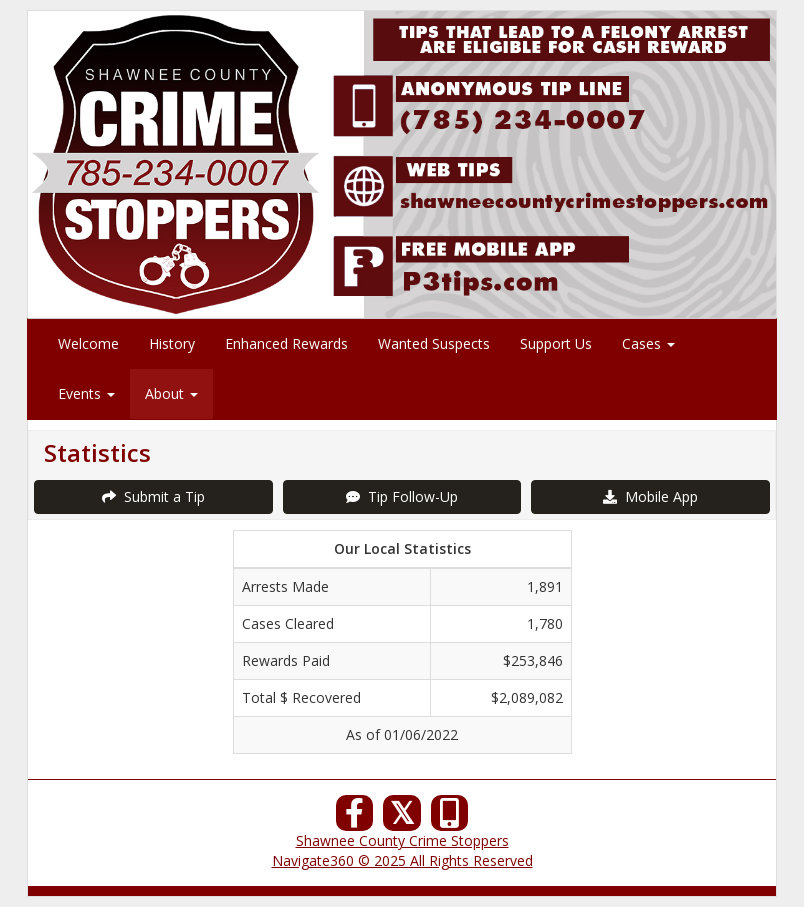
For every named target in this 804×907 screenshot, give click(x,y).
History (172, 343)
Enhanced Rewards (286, 343)
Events (86, 393)
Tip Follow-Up (402, 496)
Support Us (556, 343)
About (171, 393)
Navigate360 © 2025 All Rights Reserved (402, 860)
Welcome (88, 343)
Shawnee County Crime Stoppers (402, 840)
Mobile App (650, 496)
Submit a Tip (153, 496)
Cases (648, 343)
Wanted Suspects (434, 343)
